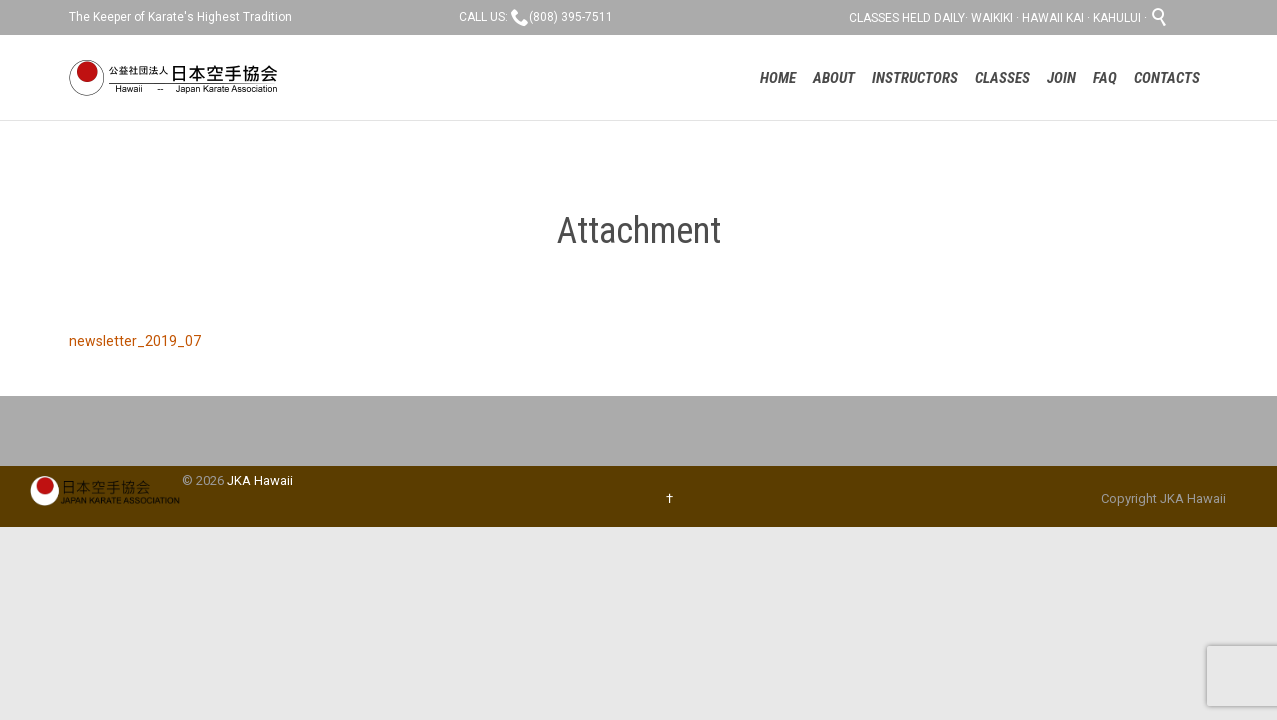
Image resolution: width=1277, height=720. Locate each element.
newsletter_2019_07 (135, 341)
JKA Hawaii (260, 480)
